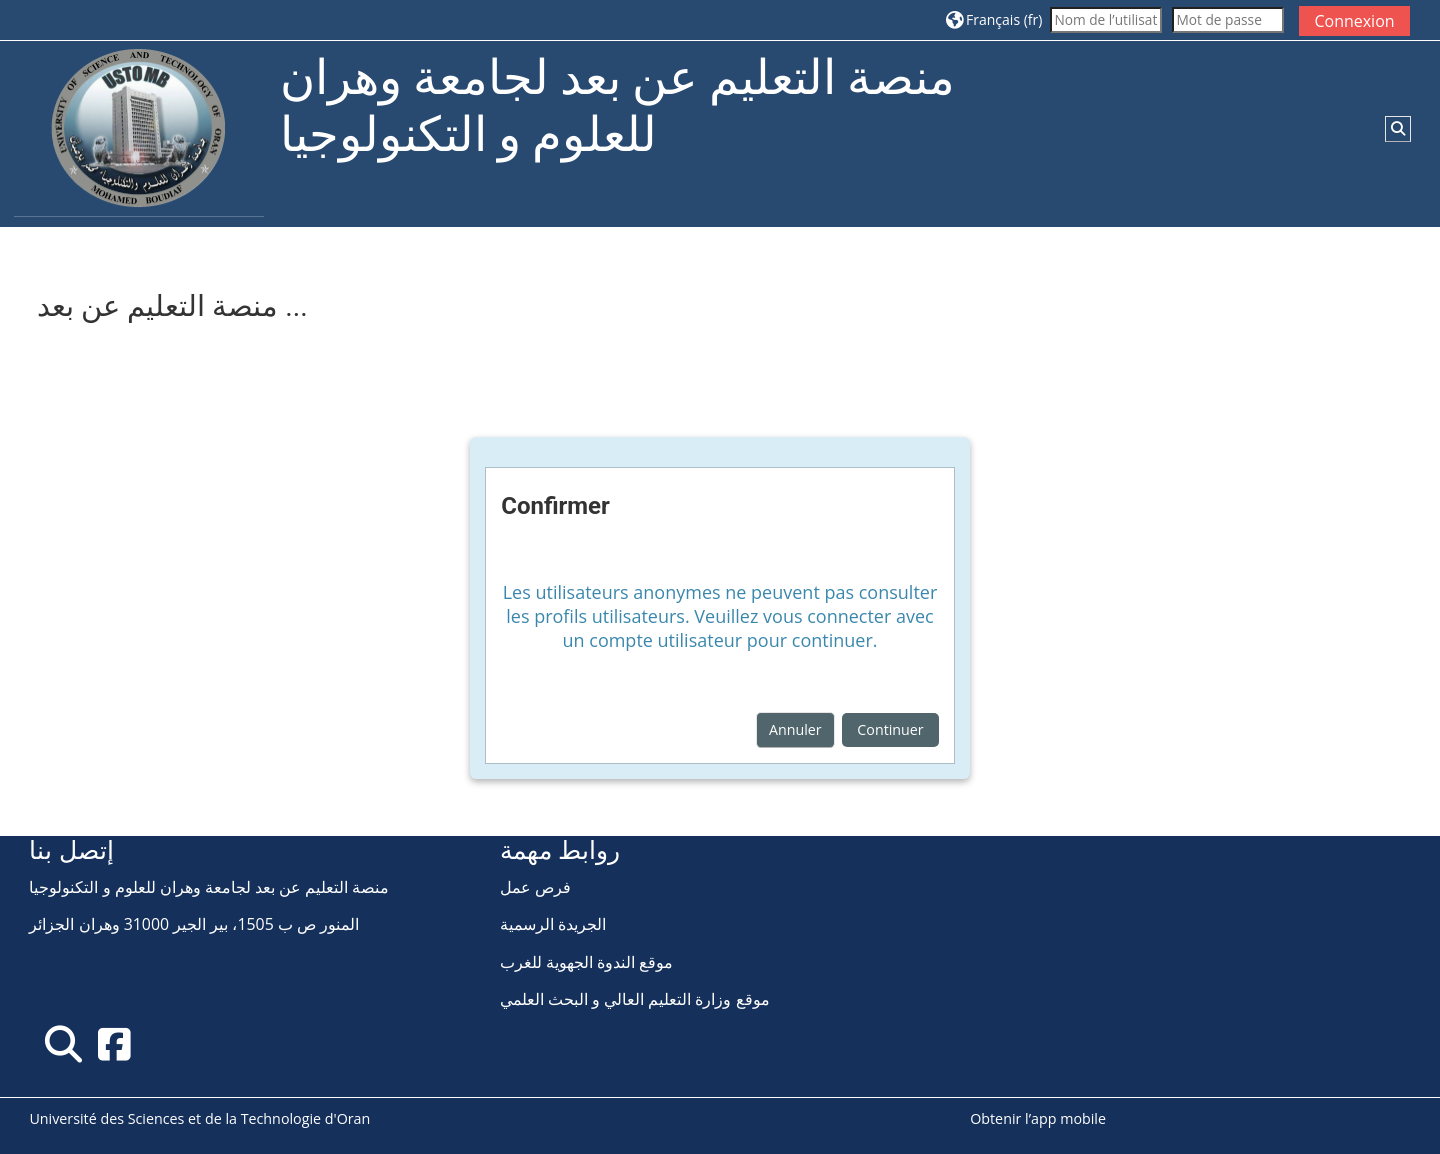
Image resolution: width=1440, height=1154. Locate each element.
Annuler (795, 729)
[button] (994, 19)
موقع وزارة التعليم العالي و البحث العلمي (635, 999)
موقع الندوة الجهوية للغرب (586, 962)
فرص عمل (535, 887)
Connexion (1354, 21)
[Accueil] (139, 132)
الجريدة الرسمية (553, 924)
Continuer (890, 729)
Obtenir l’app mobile (1038, 1118)
